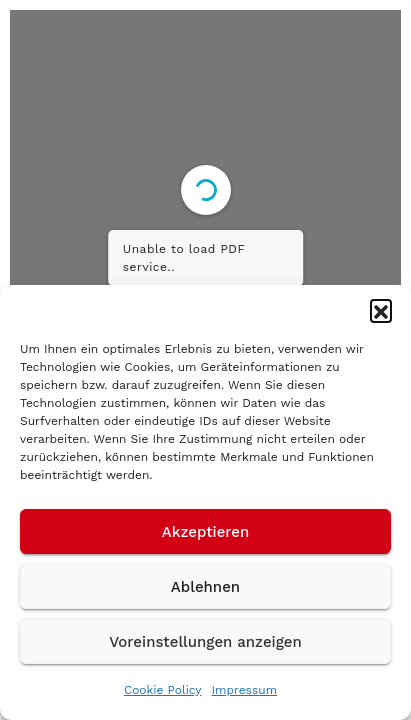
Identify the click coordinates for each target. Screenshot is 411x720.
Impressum (245, 690)
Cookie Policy (163, 690)
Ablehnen (205, 587)
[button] (381, 310)
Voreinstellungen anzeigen (205, 642)
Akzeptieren (206, 532)
